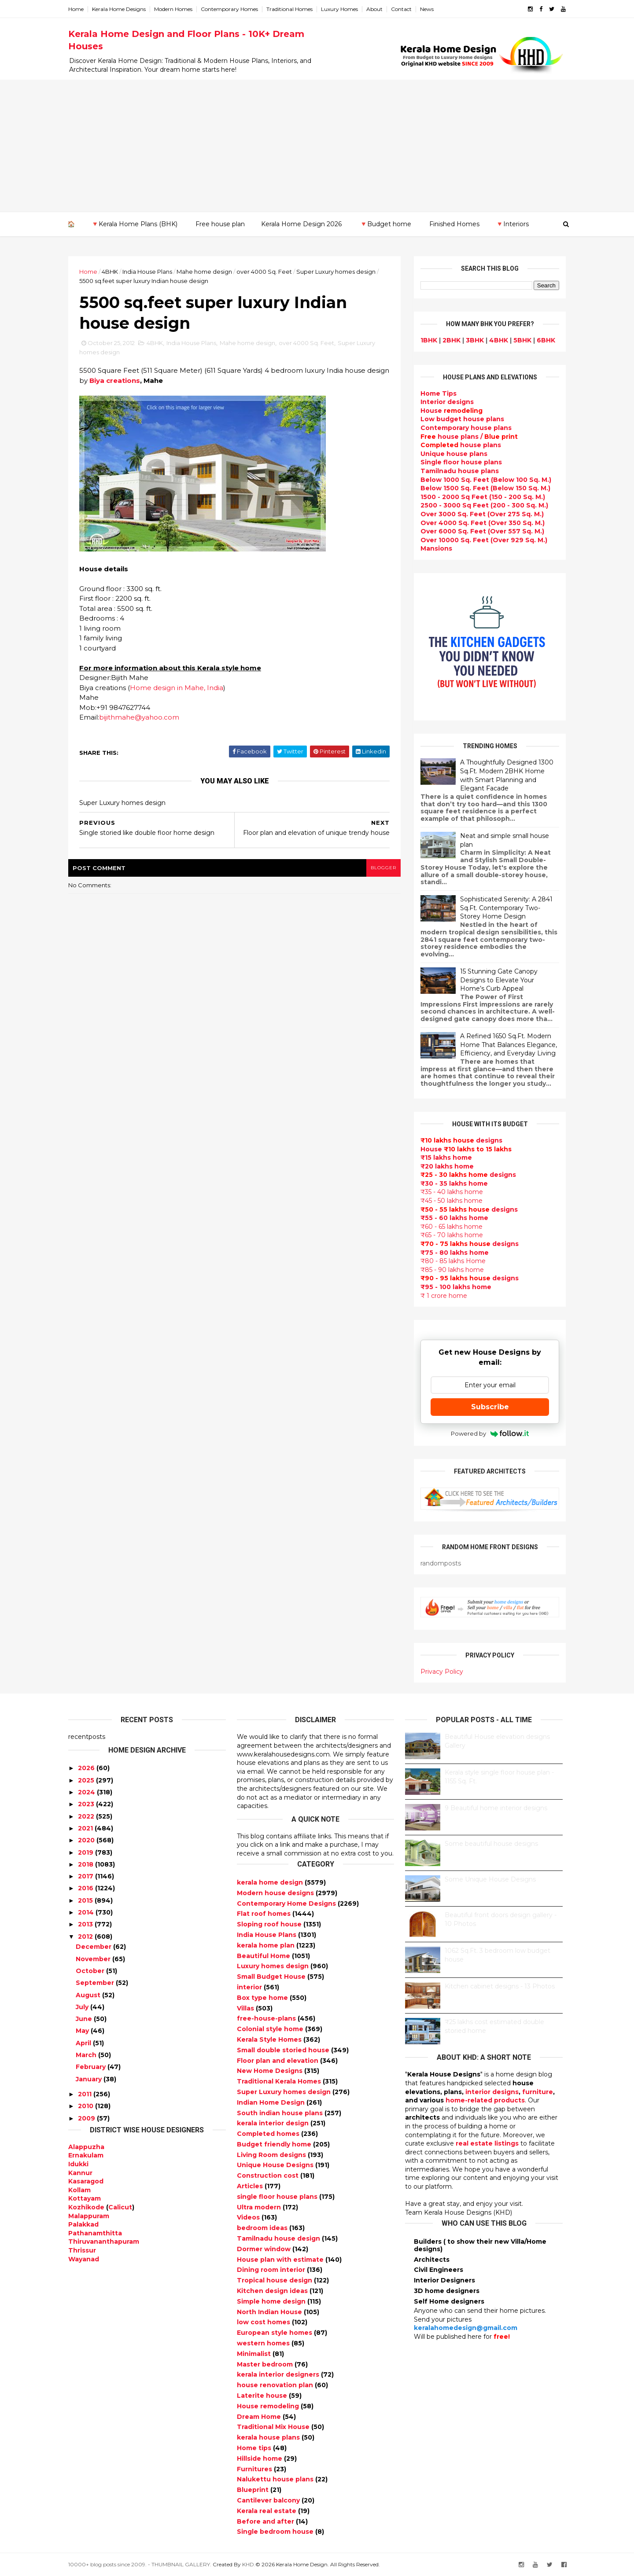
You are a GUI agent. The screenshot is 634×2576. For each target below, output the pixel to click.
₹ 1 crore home (443, 1296)
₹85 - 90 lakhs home (452, 1270)
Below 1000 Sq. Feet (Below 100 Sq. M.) (485, 480)
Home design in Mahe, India (176, 688)
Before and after (266, 2521)
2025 (86, 1780)
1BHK (428, 340)
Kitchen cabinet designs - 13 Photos (500, 1986)
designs (447, 402)
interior (250, 1987)
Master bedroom (266, 2364)
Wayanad (83, 2259)
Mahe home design (204, 271)
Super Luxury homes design (336, 271)
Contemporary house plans (466, 428)
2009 (86, 2118)
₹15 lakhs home (446, 1157)
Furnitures (255, 2469)
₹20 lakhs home (447, 1166)
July (82, 2007)
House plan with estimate (281, 2260)
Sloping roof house (270, 1924)
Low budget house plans (462, 419)
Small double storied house (284, 2050)
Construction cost (268, 2175)
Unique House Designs (276, 2165)
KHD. (248, 2564)
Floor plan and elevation (278, 2061)
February (91, 2067)
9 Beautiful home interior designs (496, 1808)
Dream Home (260, 2417)
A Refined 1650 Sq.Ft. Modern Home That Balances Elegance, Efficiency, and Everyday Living (508, 1044)
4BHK (110, 271)
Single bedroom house (276, 2532)
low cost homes (264, 2322)
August (88, 1995)
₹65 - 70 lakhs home (451, 1235)
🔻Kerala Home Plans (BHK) (134, 224)
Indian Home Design (271, 2102)
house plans (460, 445)
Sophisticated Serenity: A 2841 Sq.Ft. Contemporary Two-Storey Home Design (506, 907)
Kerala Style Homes (270, 2039)
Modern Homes (173, 9)
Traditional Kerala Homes (280, 2081)
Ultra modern (260, 2207)
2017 (85, 1876)
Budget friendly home (275, 2144)
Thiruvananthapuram (103, 2241)
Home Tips (438, 393)
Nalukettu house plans (276, 2479)
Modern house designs (276, 1893)
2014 (86, 1912)
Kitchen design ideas (273, 2291)
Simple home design (272, 2301)
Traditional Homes (289, 9)
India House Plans (147, 271)
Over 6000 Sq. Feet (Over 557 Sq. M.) (482, 531)
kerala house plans (269, 2437)
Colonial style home (271, 2029)
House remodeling (269, 2406)
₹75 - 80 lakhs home (454, 1253)
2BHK (451, 340)
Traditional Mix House (274, 2427)
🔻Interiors (512, 224)
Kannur (80, 2173)
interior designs (492, 2092)
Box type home (263, 1998)
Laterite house (263, 2396)
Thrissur (82, 2250)
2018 (85, 1864)
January (89, 2079)
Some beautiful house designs (491, 1844)
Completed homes (269, 2134)
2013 (85, 1924)
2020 (86, 1840)
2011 (85, 2094)
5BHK (522, 340)
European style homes (275, 2333)
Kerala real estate (267, 2511)
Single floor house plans (461, 462)
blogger (383, 868)
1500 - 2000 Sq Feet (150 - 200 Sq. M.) (482, 497)
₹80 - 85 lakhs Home (453, 1261)
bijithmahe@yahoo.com (139, 717)
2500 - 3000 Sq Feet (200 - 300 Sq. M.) (484, 505)
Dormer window (264, 2249)
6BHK (546, 340)
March (86, 2055)
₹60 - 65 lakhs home (451, 1227)
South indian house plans (280, 2113)
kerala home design (271, 1882)
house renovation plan (276, 2385)
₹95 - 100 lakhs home (455, 1287)
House (451, 411)
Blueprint (253, 2490)
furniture (537, 2092)
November (93, 1959)
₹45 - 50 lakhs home (451, 1201)
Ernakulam (85, 2155)
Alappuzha (86, 2147)
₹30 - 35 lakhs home (454, 1183)
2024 (86, 1792)
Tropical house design (275, 2280)
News (427, 9)
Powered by (490, 1433)
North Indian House (270, 2312)
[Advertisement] (317, 145)
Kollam (79, 2190)
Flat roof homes (264, 1914)
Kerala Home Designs (119, 9)
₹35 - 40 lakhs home (451, 1192)
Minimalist (255, 2354)
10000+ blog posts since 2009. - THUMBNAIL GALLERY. (139, 2564)
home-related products (485, 2100)
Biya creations (114, 380)
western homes (264, 2343)
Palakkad (83, 2224)
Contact (401, 9)
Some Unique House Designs (490, 1879)
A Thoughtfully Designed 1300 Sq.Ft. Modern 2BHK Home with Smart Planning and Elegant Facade (506, 775)
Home (76, 9)
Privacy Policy (441, 1672)
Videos (249, 2217)
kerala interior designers (279, 2374)
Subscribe (490, 1407)
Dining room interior (272, 2270)
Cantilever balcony (269, 2500)
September (95, 1983)
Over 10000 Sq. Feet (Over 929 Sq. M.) (483, 540)
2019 (85, 1852)
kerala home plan (266, 1945)
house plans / (469, 437)
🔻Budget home (385, 224)
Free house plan (220, 224)
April (83, 2043)
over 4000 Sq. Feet (264, 271)
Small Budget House (272, 1977)
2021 (85, 1828)
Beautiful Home (264, 1956)
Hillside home (260, 2458)
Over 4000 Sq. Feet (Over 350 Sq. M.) (482, 523)
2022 (86, 1816)
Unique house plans (453, 454)
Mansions (436, 548)
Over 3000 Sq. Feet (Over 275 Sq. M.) (482, 514)
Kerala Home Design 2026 (301, 224)
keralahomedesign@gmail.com (465, 2328)
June (84, 2019)
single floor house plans (278, 2197)
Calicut (120, 2207)
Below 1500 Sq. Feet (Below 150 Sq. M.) (485, 488)
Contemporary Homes (229, 9)
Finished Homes (454, 224)
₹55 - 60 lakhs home (454, 1218)
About (374, 9)
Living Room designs (272, 2155)
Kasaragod (85, 2181)
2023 (86, 1804)
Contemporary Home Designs (287, 1903)
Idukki (78, 2164)
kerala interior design (273, 2123)
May (82, 2031)
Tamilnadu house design (279, 2238)
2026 (86, 1768)
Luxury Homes (339, 9)
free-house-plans (267, 2018)
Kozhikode (86, 2207)
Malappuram (88, 2216)
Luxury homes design (273, 1966)
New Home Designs (270, 2071)
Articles (251, 2186)
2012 (85, 1936)
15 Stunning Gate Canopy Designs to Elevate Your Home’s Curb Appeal (499, 979)
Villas (246, 2008)
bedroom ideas (263, 2228)
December (93, 1947)
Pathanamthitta (95, 2233)
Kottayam (84, 2198)
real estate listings (487, 2143)
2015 (85, 1900)
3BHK (475, 340)
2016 (85, 1888)
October (90, 1971)
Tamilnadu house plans (459, 471)
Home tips (255, 2448)
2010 (85, 2106)
